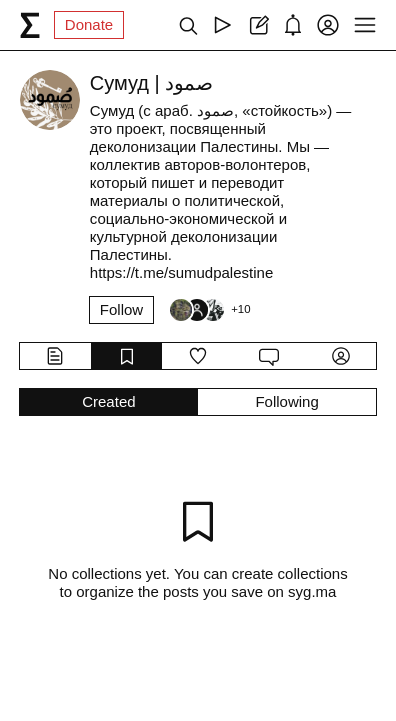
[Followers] (209, 310)
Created (108, 401)
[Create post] (257, 25)
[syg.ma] (30, 25)
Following (286, 401)
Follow (121, 309)
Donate (89, 24)
